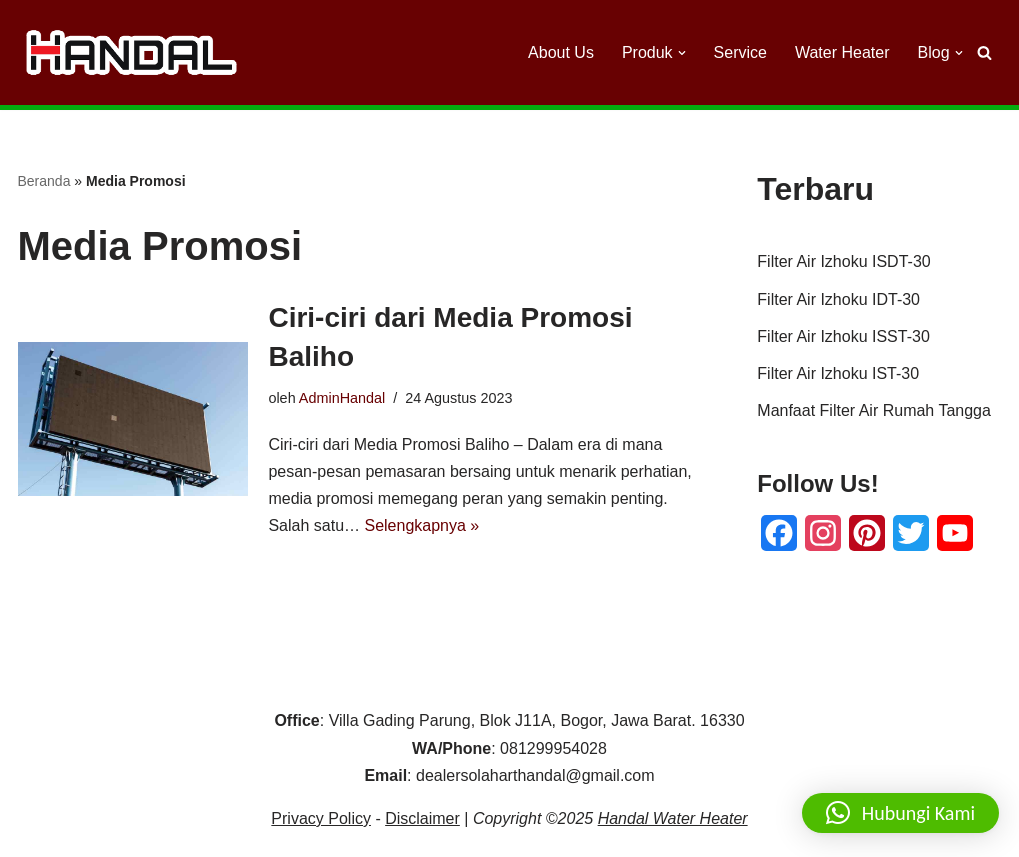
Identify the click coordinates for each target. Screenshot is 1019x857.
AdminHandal (342, 398)
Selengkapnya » (421, 525)
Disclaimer (422, 818)
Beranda (44, 181)
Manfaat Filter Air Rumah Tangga (874, 410)
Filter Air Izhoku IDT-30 (838, 299)
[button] (682, 53)
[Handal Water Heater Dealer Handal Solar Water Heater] (131, 52)
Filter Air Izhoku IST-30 (838, 373)
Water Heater (842, 52)
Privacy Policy (321, 818)
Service (740, 52)
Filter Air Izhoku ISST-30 (843, 336)
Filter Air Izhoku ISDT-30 (843, 261)
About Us (561, 52)
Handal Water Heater (673, 818)
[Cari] (984, 52)
